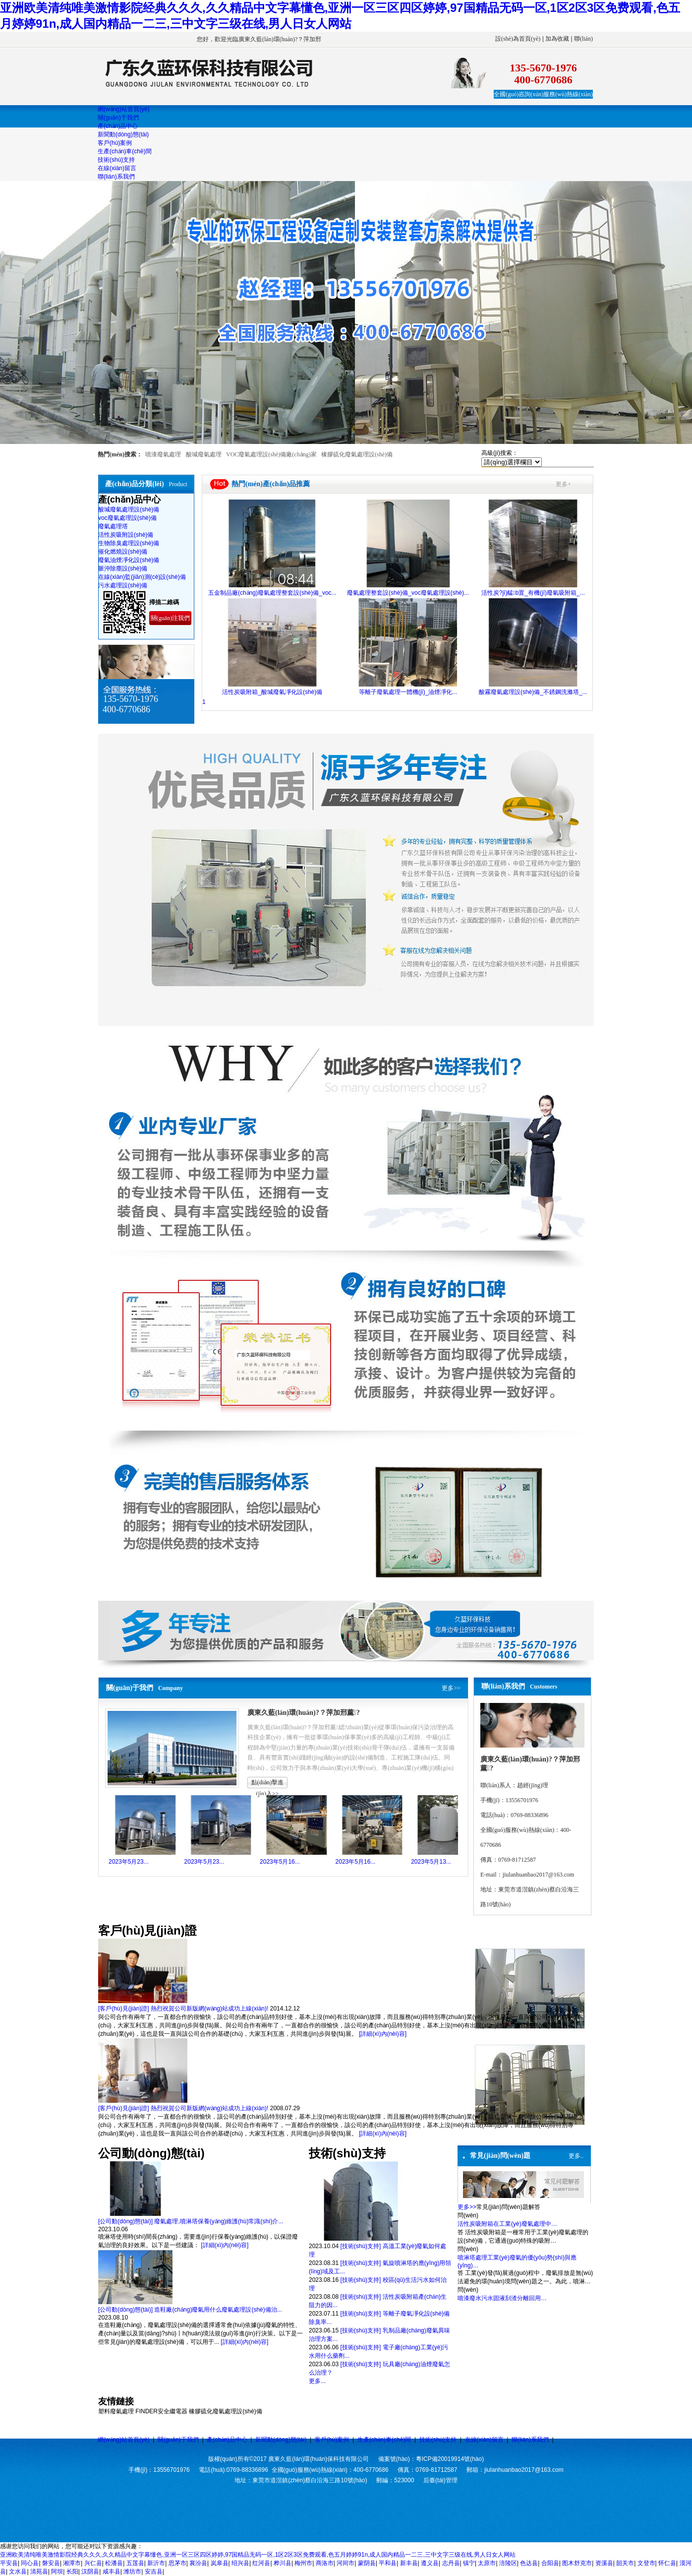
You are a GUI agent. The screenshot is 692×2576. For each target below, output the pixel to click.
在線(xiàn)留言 (484, 2439)
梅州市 (303, 2563)
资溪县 (604, 2563)
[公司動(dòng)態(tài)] (125, 2221)
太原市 (487, 2563)
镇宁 (469, 2563)
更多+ (563, 484)
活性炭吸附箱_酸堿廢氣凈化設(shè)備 (272, 692)
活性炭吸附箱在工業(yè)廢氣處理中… (507, 2223)
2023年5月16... (280, 1861)
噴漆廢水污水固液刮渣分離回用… (502, 2298)
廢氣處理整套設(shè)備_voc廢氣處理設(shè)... (408, 592)
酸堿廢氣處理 (204, 454)
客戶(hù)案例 (332, 2439)
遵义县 (430, 2563)
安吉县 (154, 2571)
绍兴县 (240, 2563)
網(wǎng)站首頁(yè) (124, 2439)
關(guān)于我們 (178, 2439)
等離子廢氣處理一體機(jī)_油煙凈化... (408, 692)
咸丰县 (111, 2571)
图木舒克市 (577, 2563)
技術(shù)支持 (438, 2439)
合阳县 (550, 2563)
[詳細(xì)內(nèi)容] (382, 2033)
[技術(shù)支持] (360, 2246)
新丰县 (409, 2563)
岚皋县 (220, 2563)
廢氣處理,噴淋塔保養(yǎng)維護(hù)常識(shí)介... (218, 2221)
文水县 (18, 2571)
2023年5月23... (129, 1861)
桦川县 (282, 2563)
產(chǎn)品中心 (227, 2439)
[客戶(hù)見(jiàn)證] (123, 2008)
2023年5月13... (431, 1861)
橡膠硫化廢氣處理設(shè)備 (357, 454)
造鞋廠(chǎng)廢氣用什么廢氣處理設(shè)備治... (218, 2309)
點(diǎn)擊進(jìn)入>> (267, 1783)
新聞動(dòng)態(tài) (280, 2439)
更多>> (451, 1688)
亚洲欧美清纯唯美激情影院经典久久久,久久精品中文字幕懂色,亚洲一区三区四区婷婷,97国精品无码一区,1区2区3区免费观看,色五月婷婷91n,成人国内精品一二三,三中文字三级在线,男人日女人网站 (258, 2554)
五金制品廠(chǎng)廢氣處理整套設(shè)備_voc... (272, 592)
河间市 (345, 2563)
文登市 (646, 2563)
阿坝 (57, 2571)
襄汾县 (198, 2563)
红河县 (261, 2563)
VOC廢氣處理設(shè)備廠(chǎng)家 (271, 454)
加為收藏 (557, 38)
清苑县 (39, 2571)
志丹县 (451, 2563)
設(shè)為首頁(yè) (517, 38)
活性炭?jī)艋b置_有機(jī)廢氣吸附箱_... (533, 592)
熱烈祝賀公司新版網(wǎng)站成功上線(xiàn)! (209, 2008)
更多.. (576, 2155)
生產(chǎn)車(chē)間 (384, 2439)
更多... (317, 2381)
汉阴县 (90, 2571)
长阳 (72, 2571)
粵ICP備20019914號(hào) (450, 2458)
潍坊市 (132, 2571)
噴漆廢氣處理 (163, 454)
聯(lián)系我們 (530, 2439)
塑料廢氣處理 (116, 2411)
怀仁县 (667, 2563)
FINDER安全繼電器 (161, 2411)
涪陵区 (508, 2563)
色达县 (529, 2563)
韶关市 (625, 2563)
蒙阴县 (367, 2563)
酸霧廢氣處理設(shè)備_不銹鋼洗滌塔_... (533, 692)
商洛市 (325, 2563)
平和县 (388, 2563)
